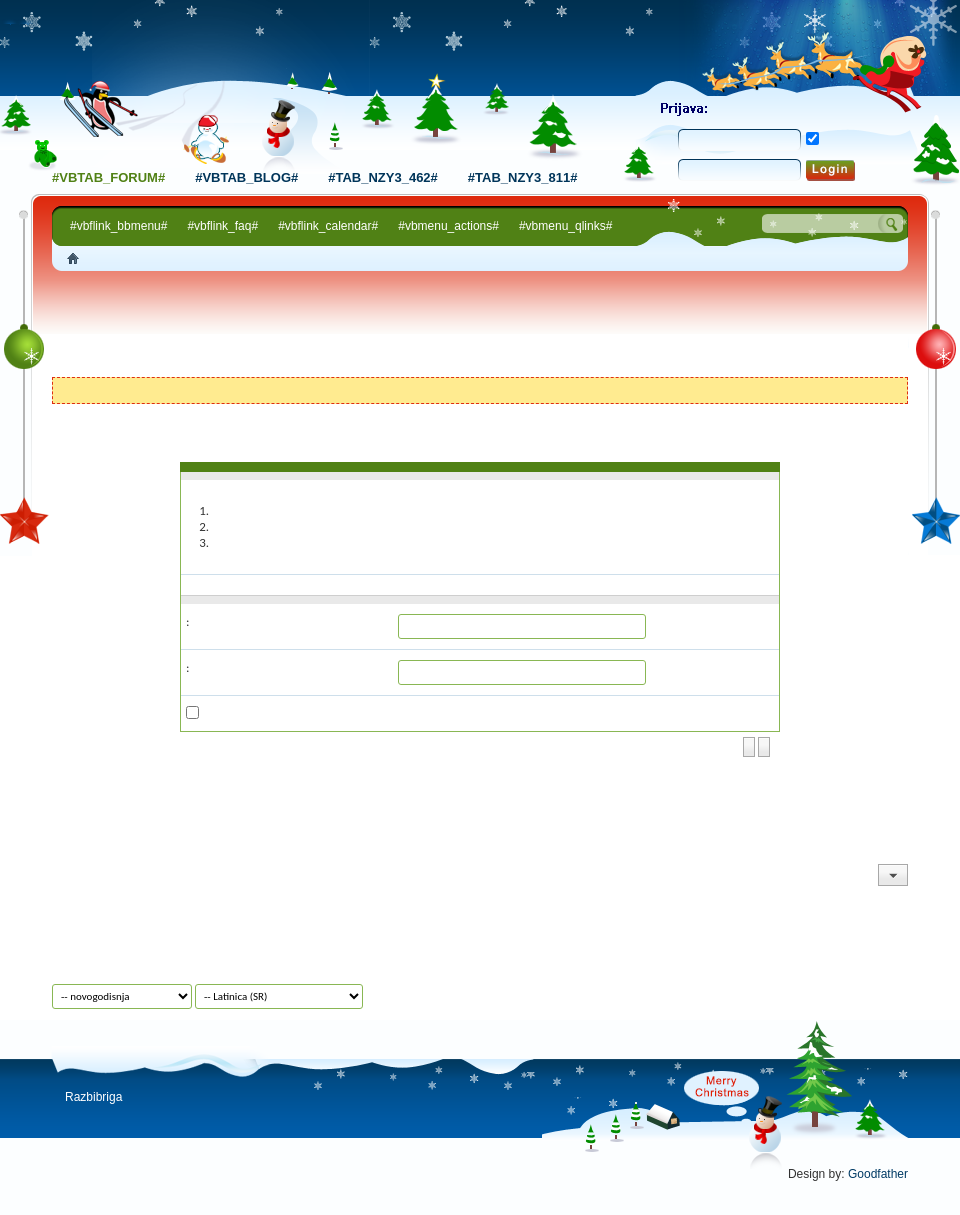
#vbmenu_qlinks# (565, 226)
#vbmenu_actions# (448, 226)
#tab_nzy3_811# (523, 177)
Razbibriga (93, 1097)
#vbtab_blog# (246, 177)
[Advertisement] (480, 327)
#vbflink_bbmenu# (118, 226)
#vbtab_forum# (108, 177)
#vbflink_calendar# (328, 226)
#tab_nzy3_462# (383, 177)
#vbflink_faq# (222, 226)
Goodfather (878, 1174)
